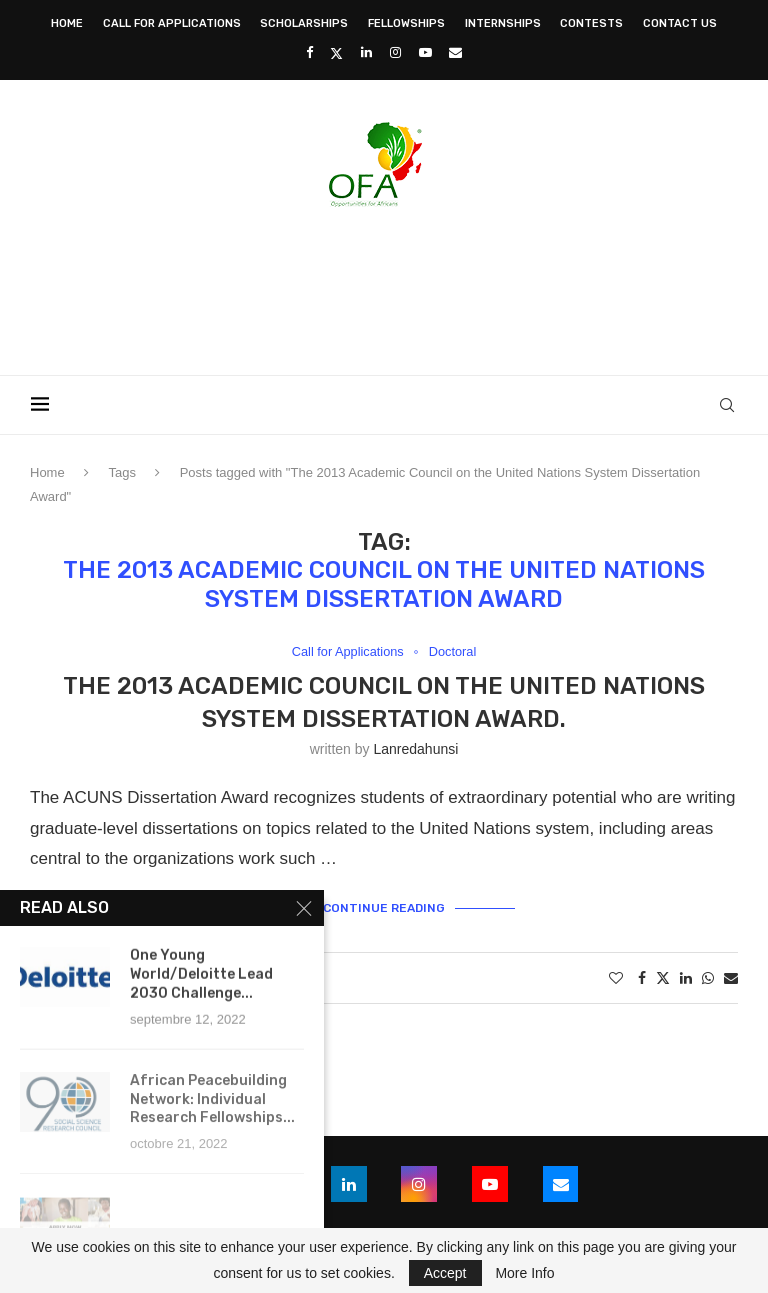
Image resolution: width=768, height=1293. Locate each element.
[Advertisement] (384, 285)
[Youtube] (425, 52)
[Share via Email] (731, 979)
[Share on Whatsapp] (708, 979)
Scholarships (304, 23)
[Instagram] (395, 52)
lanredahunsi (415, 749)
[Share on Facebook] (642, 979)
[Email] (455, 52)
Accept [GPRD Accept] (445, 1273)
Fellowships (406, 23)
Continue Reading (384, 908)
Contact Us (680, 23)
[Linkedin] (366, 52)
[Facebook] (309, 52)
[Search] (728, 405)
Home (67, 23)
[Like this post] (616, 979)
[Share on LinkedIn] (686, 979)
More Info (524, 1273)
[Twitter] (336, 53)
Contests (591, 23)
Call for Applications (172, 23)
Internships (503, 23)
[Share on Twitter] (663, 978)
